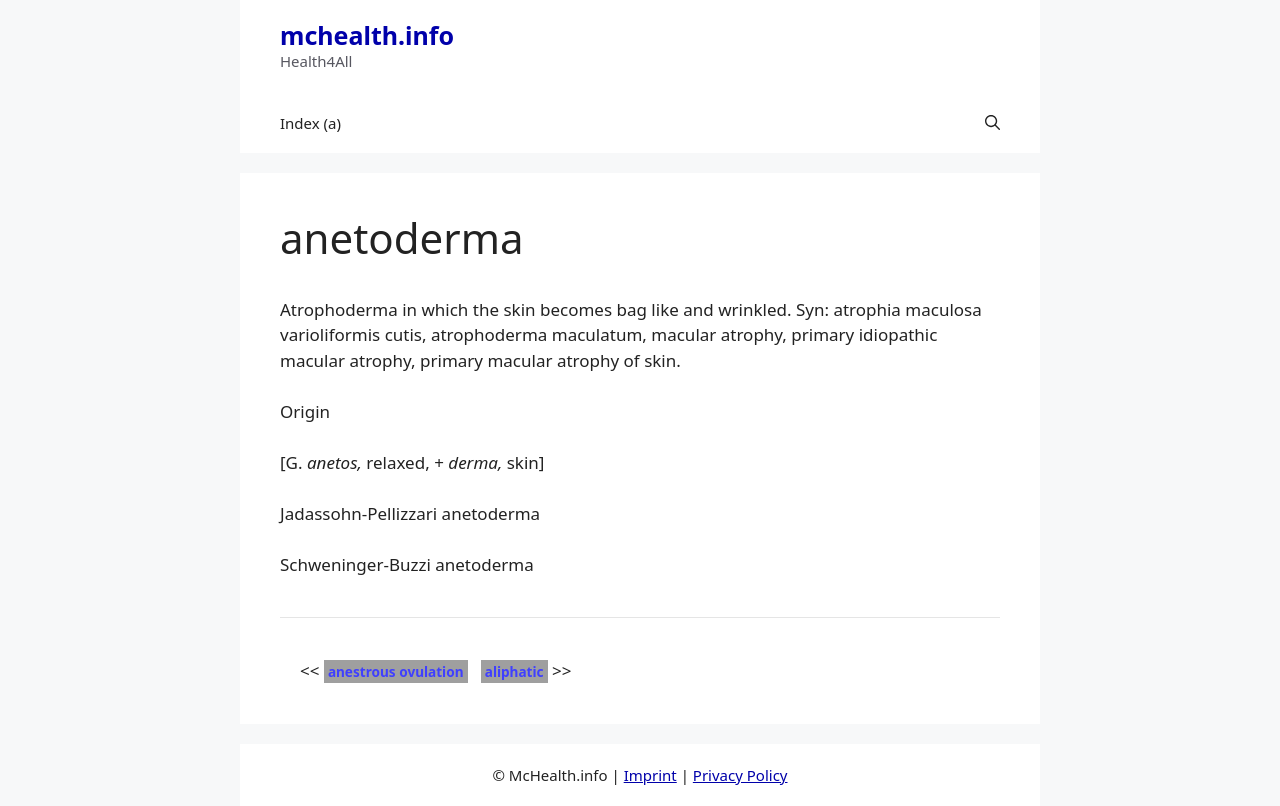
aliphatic (514, 671)
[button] (992, 123)
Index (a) (310, 123)
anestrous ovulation (396, 671)
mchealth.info (367, 35)
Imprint (650, 775)
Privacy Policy (740, 775)
